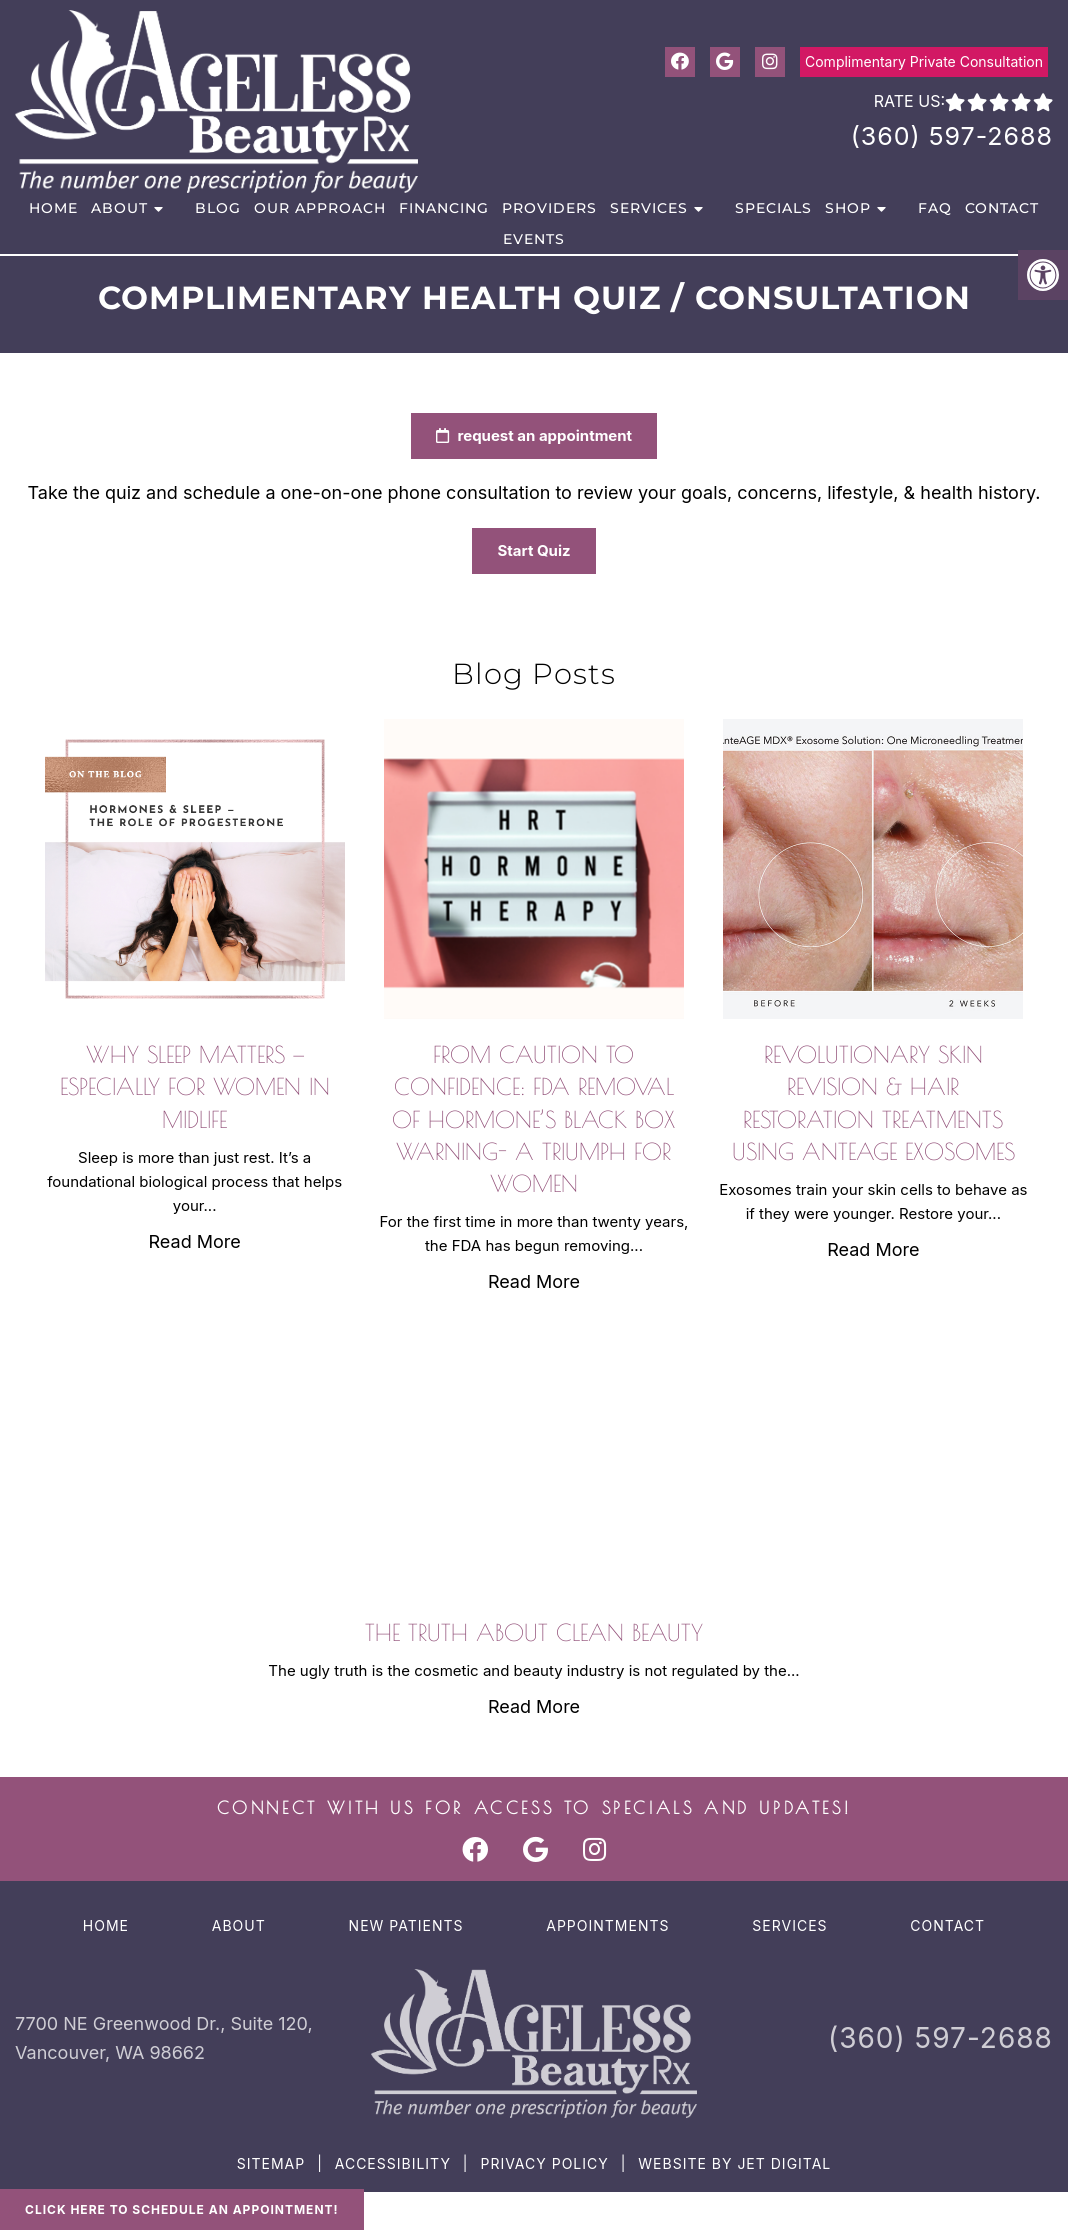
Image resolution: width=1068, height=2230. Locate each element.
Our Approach (320, 208)
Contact (1002, 208)
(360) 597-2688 (952, 136)
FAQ (935, 208)
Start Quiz (551, 550)
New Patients (406, 1925)
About (119, 208)
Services (649, 208)
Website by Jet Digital (734, 2163)
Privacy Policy (544, 2163)
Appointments (607, 1925)
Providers (549, 208)
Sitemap (271, 2163)
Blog (218, 208)
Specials (773, 208)
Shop (848, 208)
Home (53, 208)
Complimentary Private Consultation (924, 61)
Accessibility (393, 2163)
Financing (444, 208)
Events (534, 239)
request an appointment (551, 435)
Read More (195, 1241)
